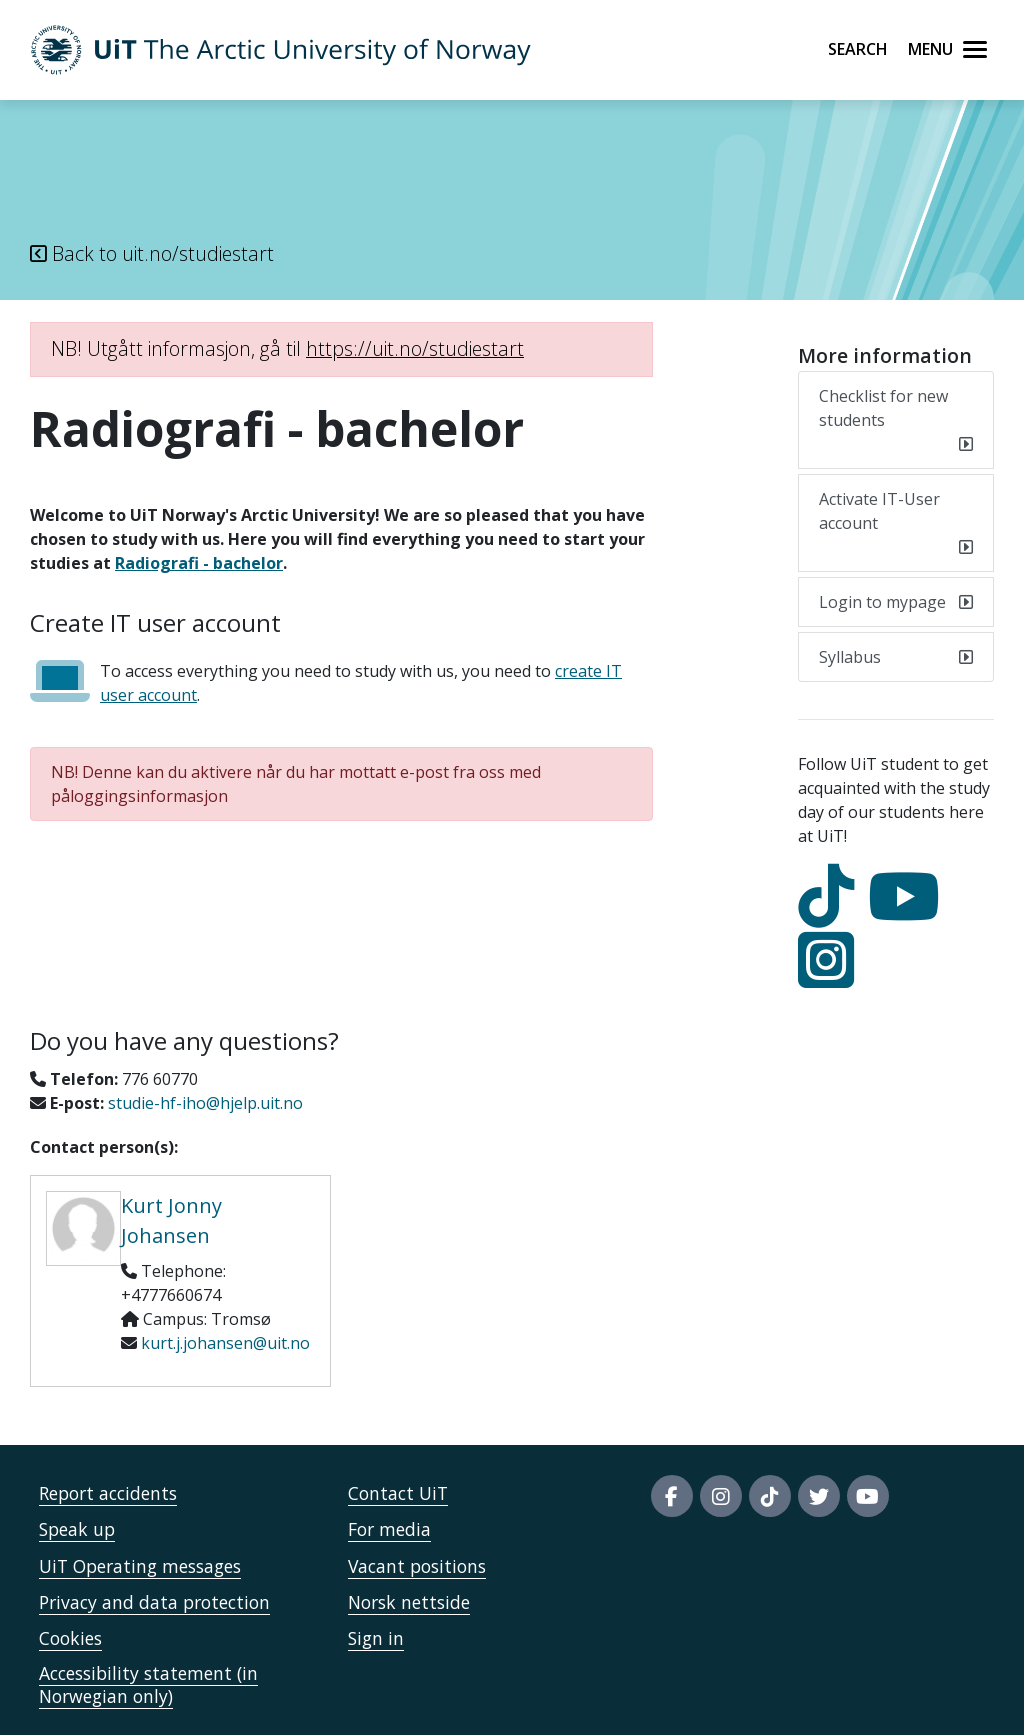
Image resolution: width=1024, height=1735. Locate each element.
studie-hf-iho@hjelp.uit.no (205, 1103)
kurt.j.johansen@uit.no (225, 1343)
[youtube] (909, 914)
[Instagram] (831, 978)
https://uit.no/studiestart (415, 348)
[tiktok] (831, 914)
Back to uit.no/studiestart (152, 253)
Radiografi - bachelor (199, 563)
